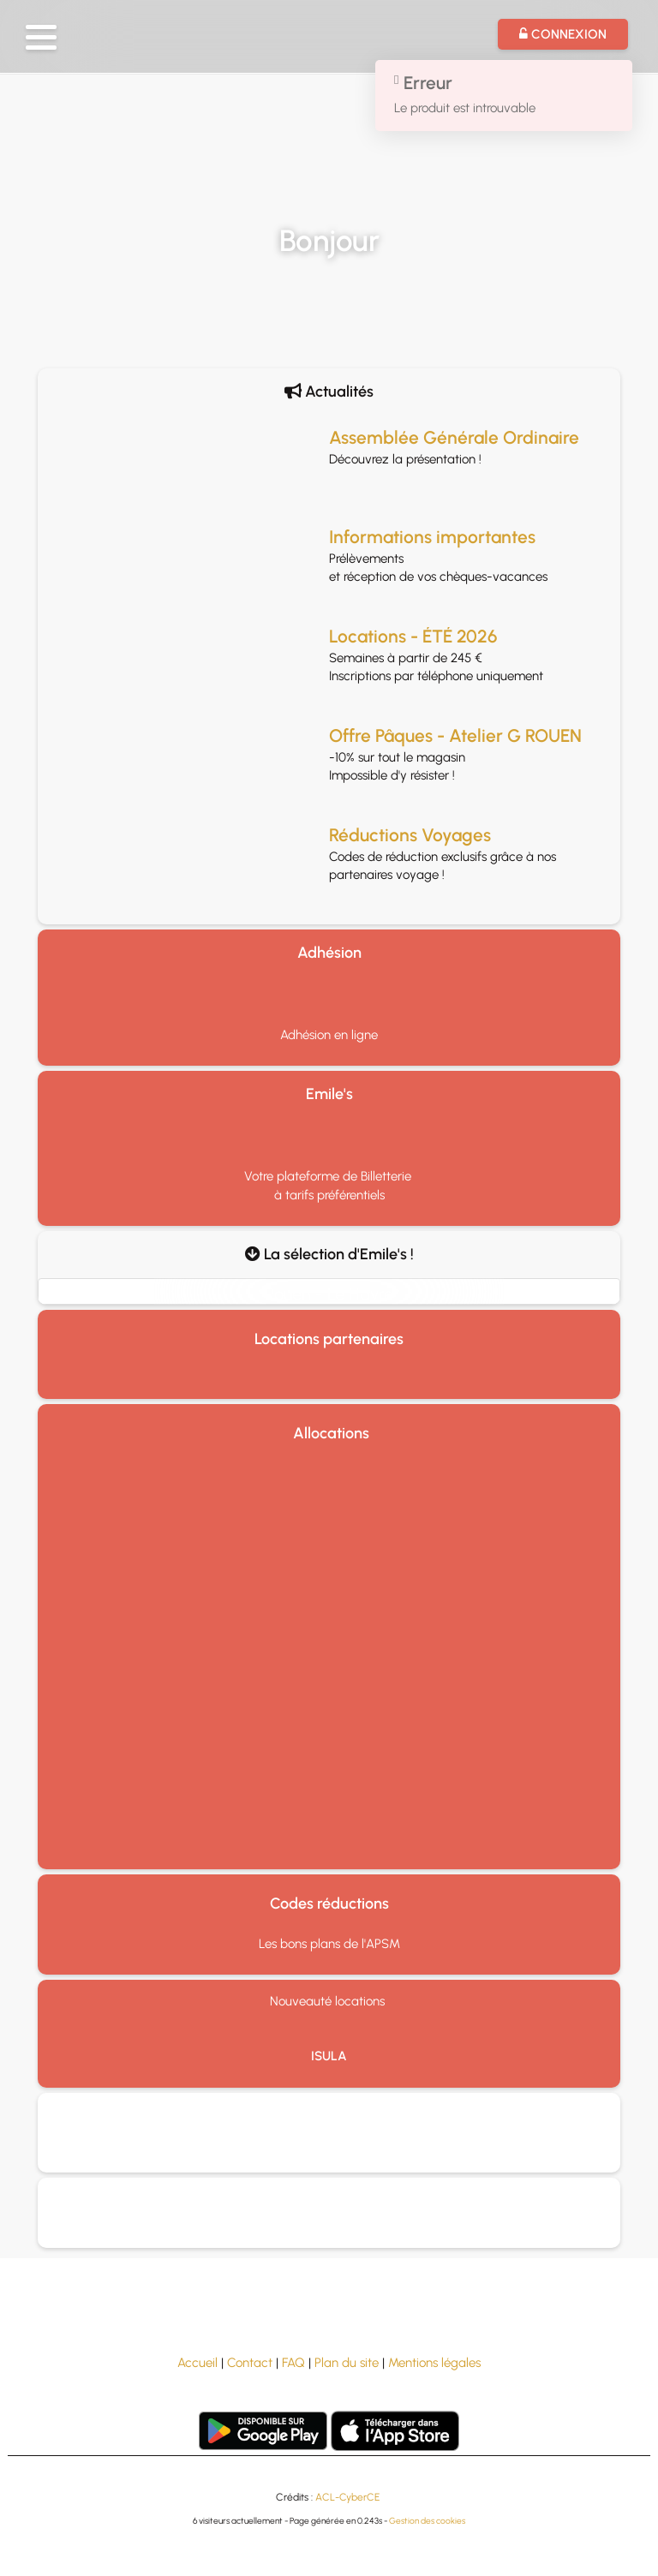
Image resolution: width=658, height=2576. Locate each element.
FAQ (293, 2362)
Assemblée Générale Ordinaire (454, 437)
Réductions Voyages (410, 835)
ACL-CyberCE (347, 2497)
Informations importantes (432, 536)
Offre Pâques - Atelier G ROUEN (455, 735)
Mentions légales (434, 2362)
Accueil (197, 2362)
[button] (41, 37)
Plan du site (346, 2362)
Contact (249, 2362)
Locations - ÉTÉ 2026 (413, 636)
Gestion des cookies (427, 2520)
